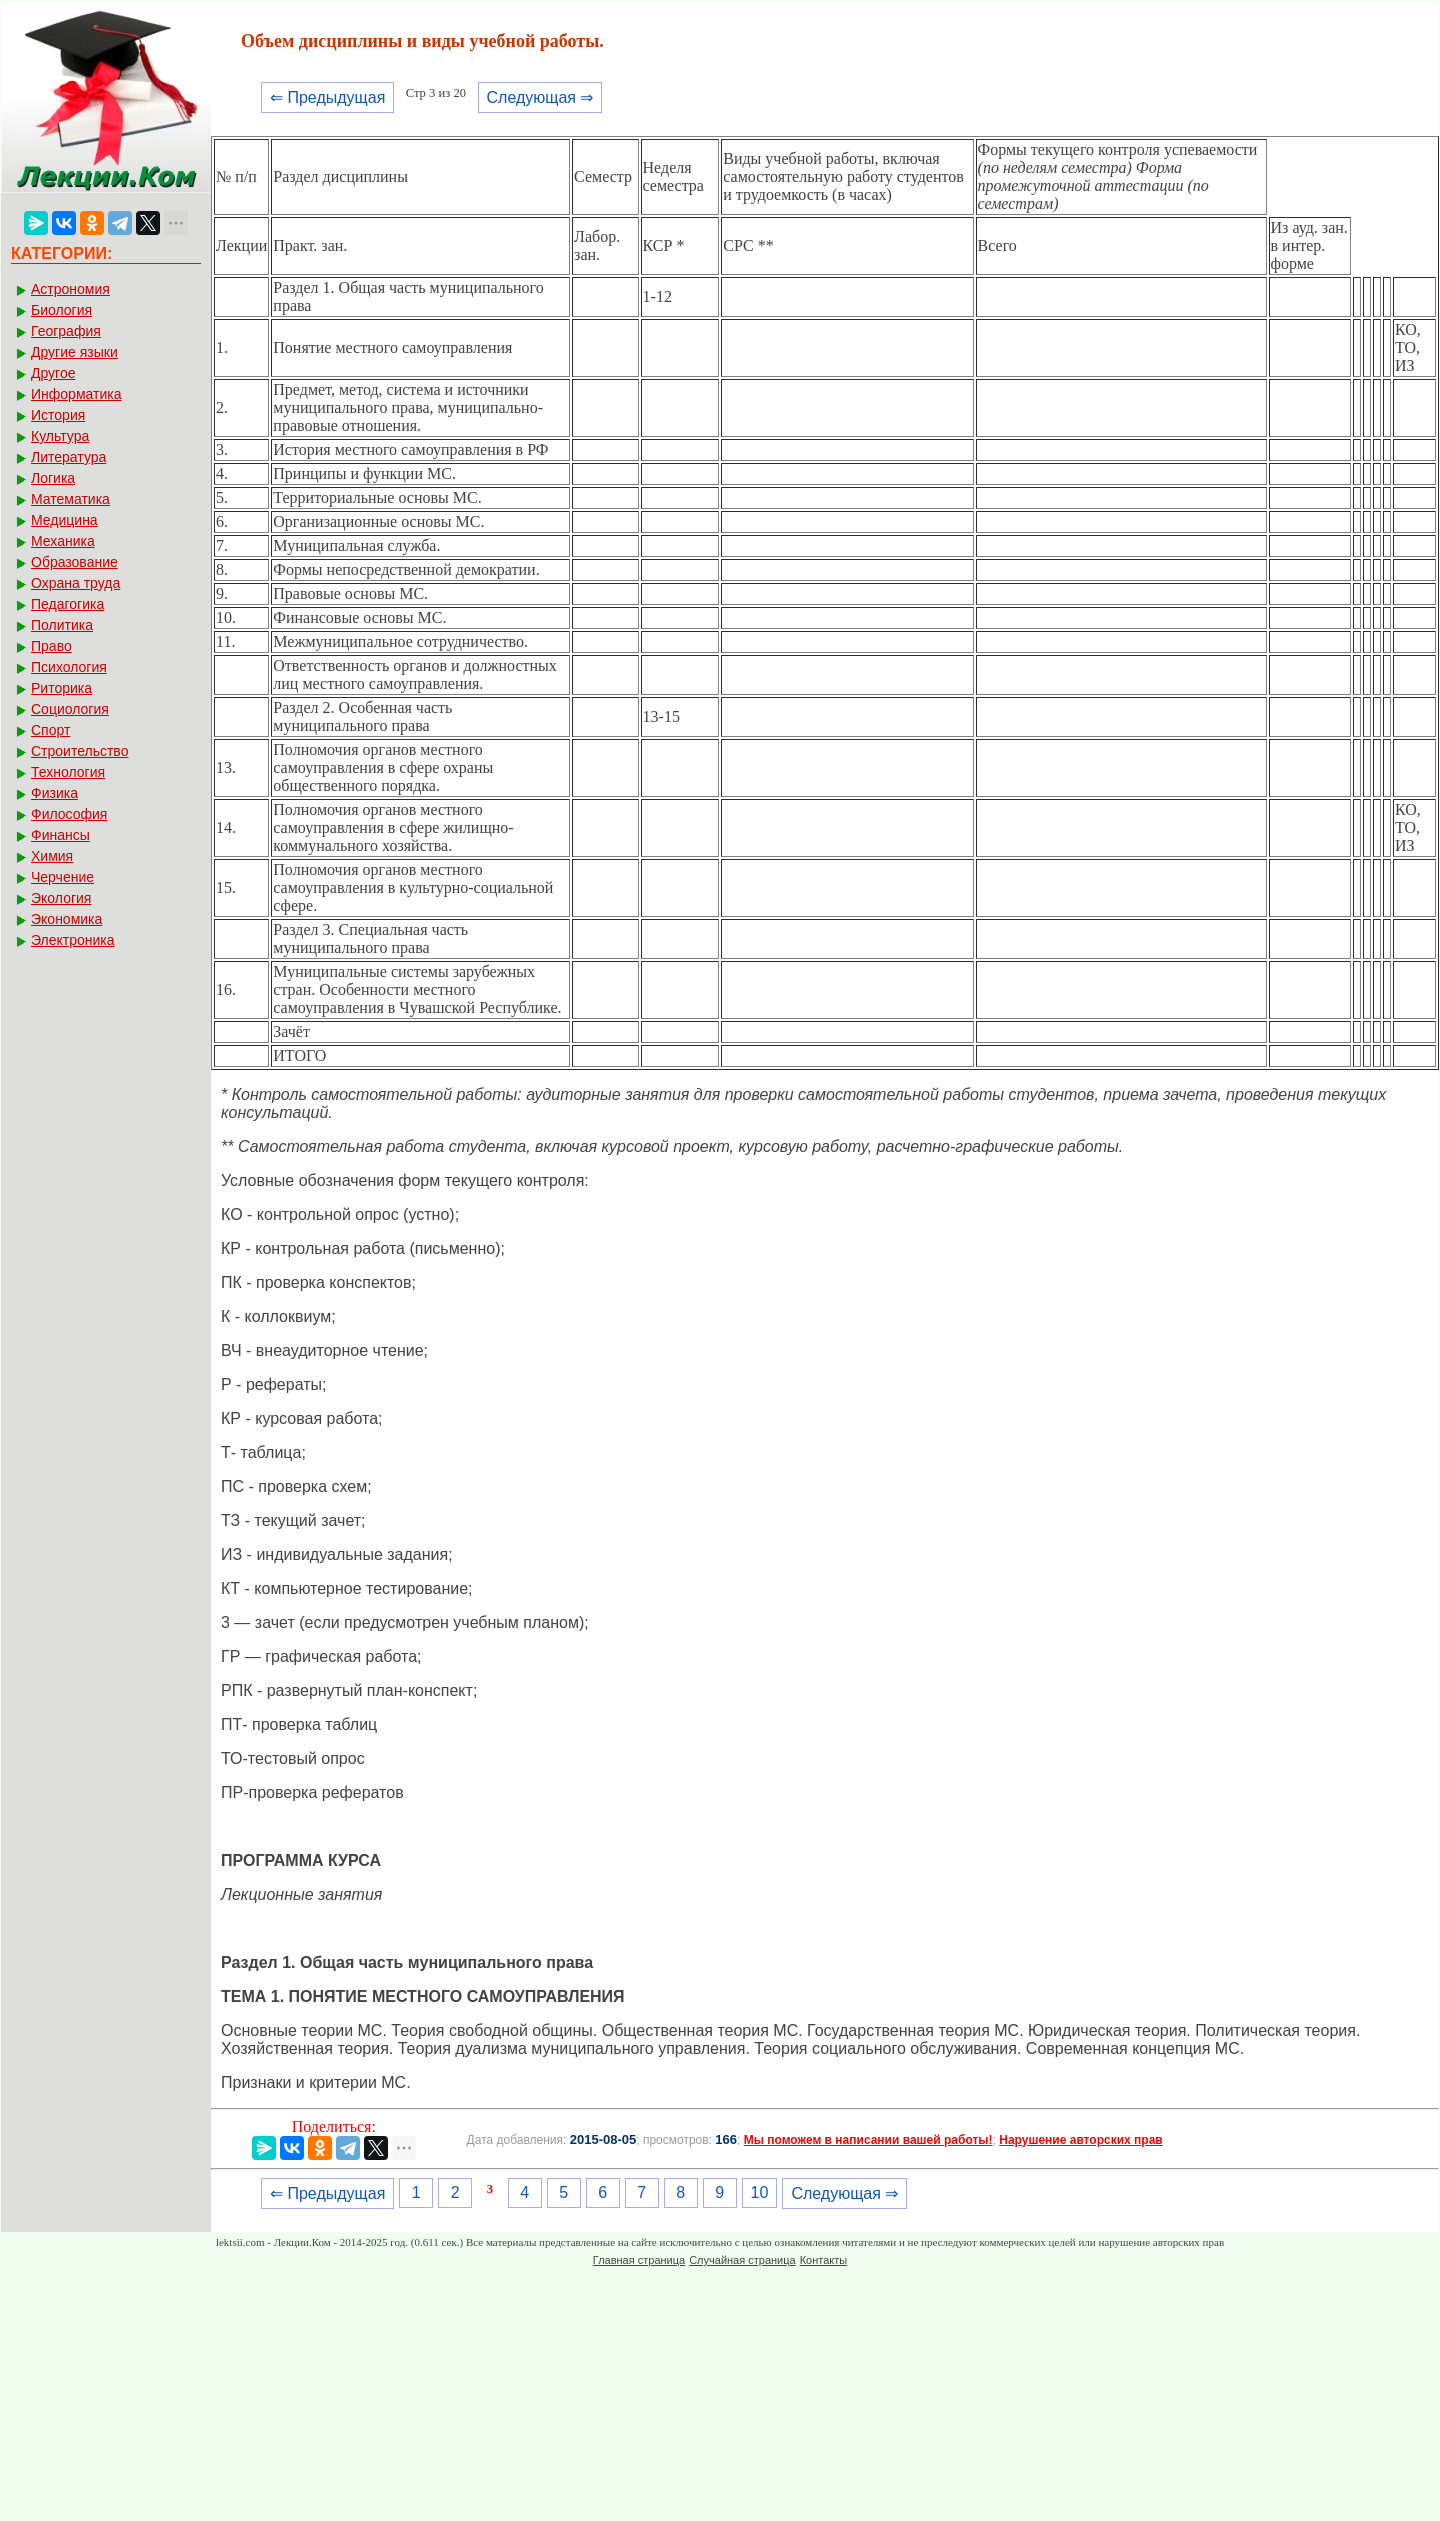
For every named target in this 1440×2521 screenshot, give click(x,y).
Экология (61, 898)
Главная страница (639, 2260)
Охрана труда (75, 583)
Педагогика (67, 604)
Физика (54, 793)
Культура (60, 436)
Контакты (824, 2260)
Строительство (79, 751)
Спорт (50, 730)
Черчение (62, 877)
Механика (63, 541)
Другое (53, 373)
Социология (70, 709)
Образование (74, 562)
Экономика (66, 919)
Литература (68, 457)
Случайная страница (742, 2260)
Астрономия (70, 289)
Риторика (61, 688)
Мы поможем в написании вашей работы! (868, 2140)
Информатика (76, 394)
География (66, 331)
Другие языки (74, 352)
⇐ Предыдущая (327, 97)
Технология (68, 772)
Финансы (60, 835)
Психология (69, 667)
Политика (62, 625)
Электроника (73, 940)
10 (760, 2192)
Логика (53, 478)
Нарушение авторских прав (1080, 2140)
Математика (70, 499)
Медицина (64, 520)
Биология (61, 310)
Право (51, 646)
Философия (69, 814)
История (58, 415)
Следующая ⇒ (540, 97)
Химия (52, 856)
